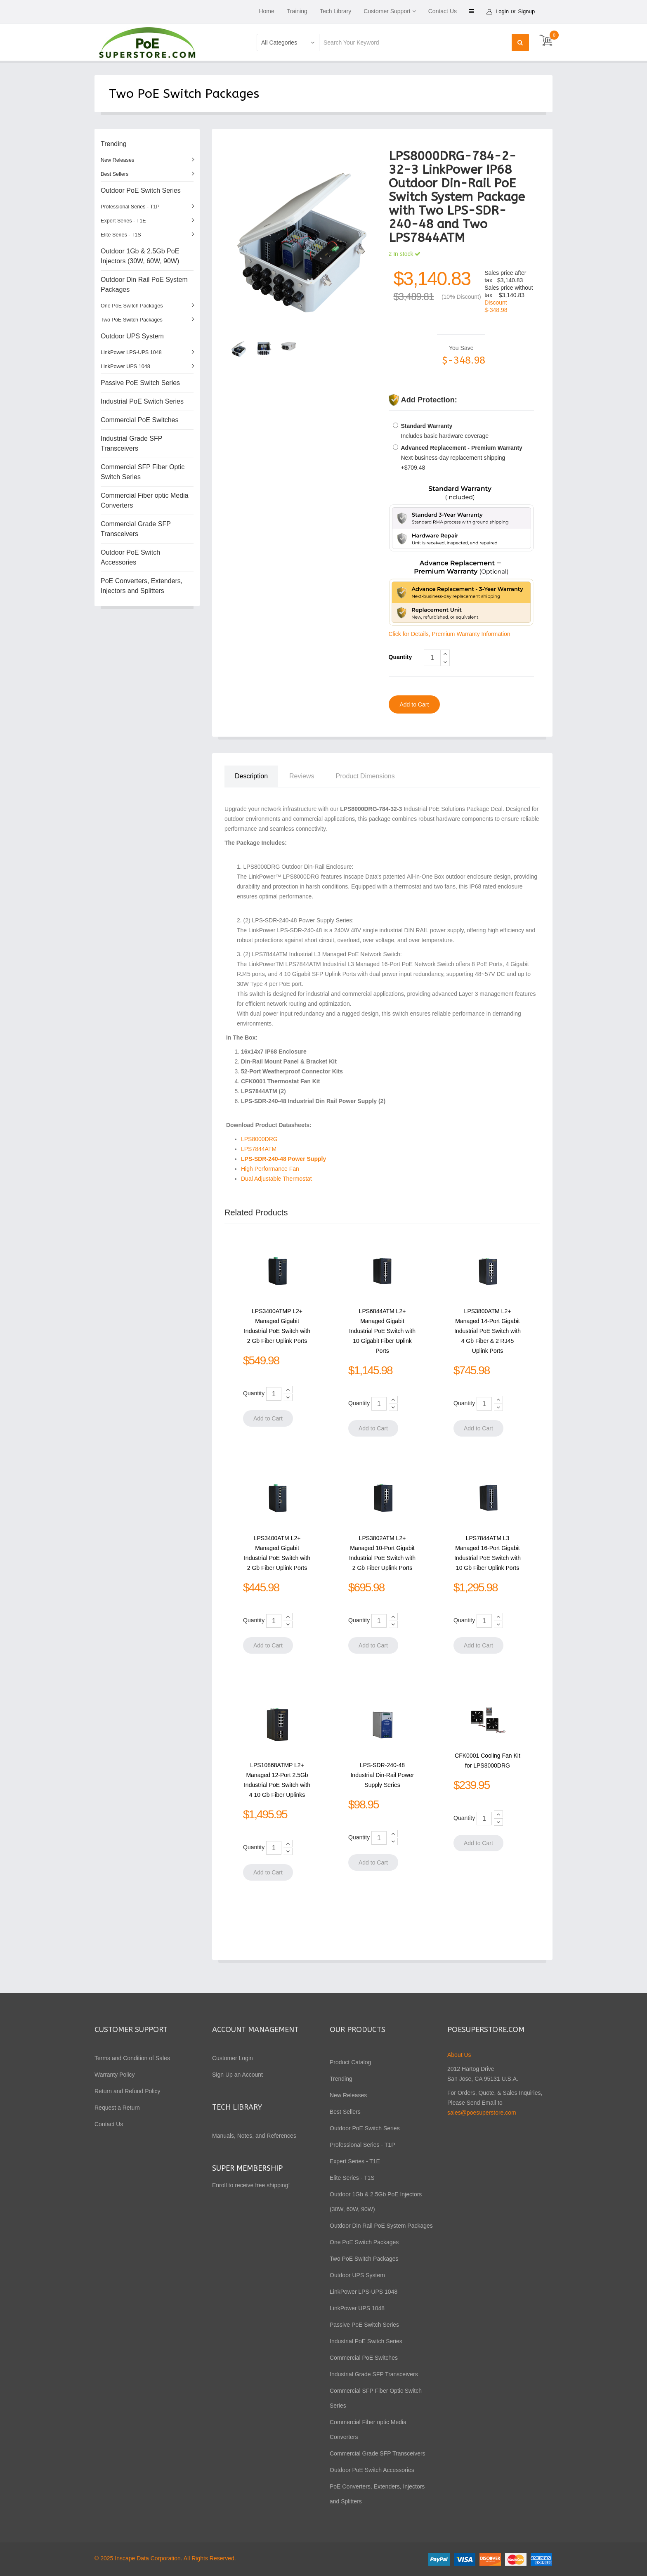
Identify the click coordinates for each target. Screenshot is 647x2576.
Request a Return (117, 2107)
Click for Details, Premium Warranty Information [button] (449, 634)
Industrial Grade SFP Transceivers (131, 443)
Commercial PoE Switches (140, 419)
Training (297, 11)
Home (266, 11)
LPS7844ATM (258, 1149)
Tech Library (335, 11)
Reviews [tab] (301, 775)
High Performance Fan (271, 1168)
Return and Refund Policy (127, 2091)
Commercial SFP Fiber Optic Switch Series (142, 471)
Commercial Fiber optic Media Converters (145, 500)
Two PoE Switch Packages (132, 320)
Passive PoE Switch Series (140, 382)
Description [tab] (251, 775)
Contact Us (442, 11)
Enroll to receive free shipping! (251, 2185)
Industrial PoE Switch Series (142, 401)
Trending (114, 143)
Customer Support (387, 11)
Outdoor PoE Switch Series (141, 190)
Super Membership (247, 2168)
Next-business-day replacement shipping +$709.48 (461, 457)
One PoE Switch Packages (132, 306)
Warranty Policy (114, 2074)
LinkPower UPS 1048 (125, 366)
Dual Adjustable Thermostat (277, 1178)
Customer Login (232, 2058)
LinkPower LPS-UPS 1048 (131, 352)
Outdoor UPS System (132, 336)
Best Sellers (114, 174)
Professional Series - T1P (130, 207)
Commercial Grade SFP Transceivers (136, 528)
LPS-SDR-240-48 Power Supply (283, 1159)
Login (503, 11)
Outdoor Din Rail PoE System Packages (144, 284)
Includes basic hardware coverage (445, 431)
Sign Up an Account (237, 2074)
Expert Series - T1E (123, 221)
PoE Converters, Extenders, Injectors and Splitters (141, 585)
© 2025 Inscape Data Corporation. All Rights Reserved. (165, 2558)
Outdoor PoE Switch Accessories (130, 557)
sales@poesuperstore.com (481, 2112)
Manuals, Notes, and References (254, 2135)
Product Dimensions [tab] (365, 775)
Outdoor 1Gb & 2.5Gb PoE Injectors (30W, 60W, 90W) (140, 256)
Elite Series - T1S (121, 235)
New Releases (117, 160)
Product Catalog (350, 2062)
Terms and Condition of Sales (132, 2058)
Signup (528, 11)
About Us (459, 2054)
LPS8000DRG (259, 1139)
